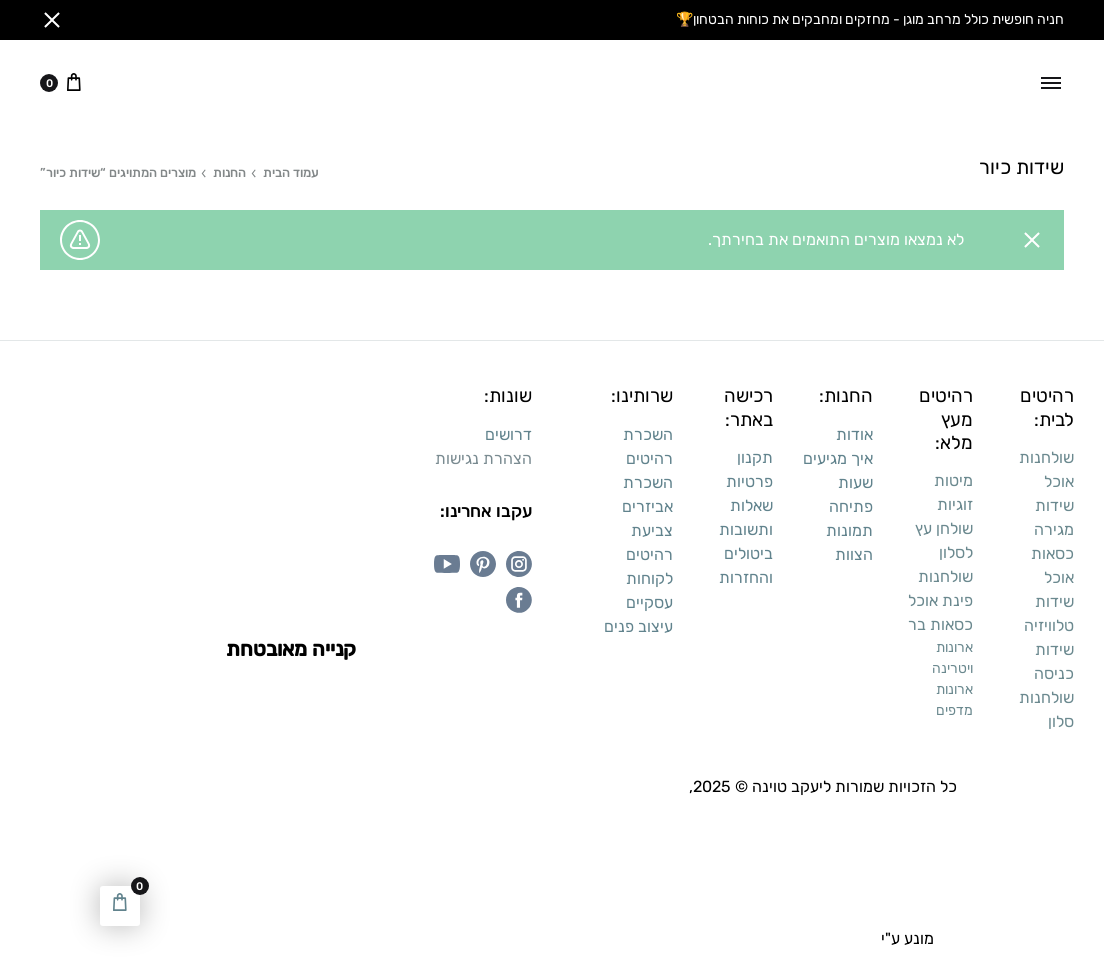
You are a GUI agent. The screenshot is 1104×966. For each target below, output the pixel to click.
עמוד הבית (291, 172)
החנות (229, 172)
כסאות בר (940, 624)
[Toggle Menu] (1051, 83)
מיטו (959, 480)
